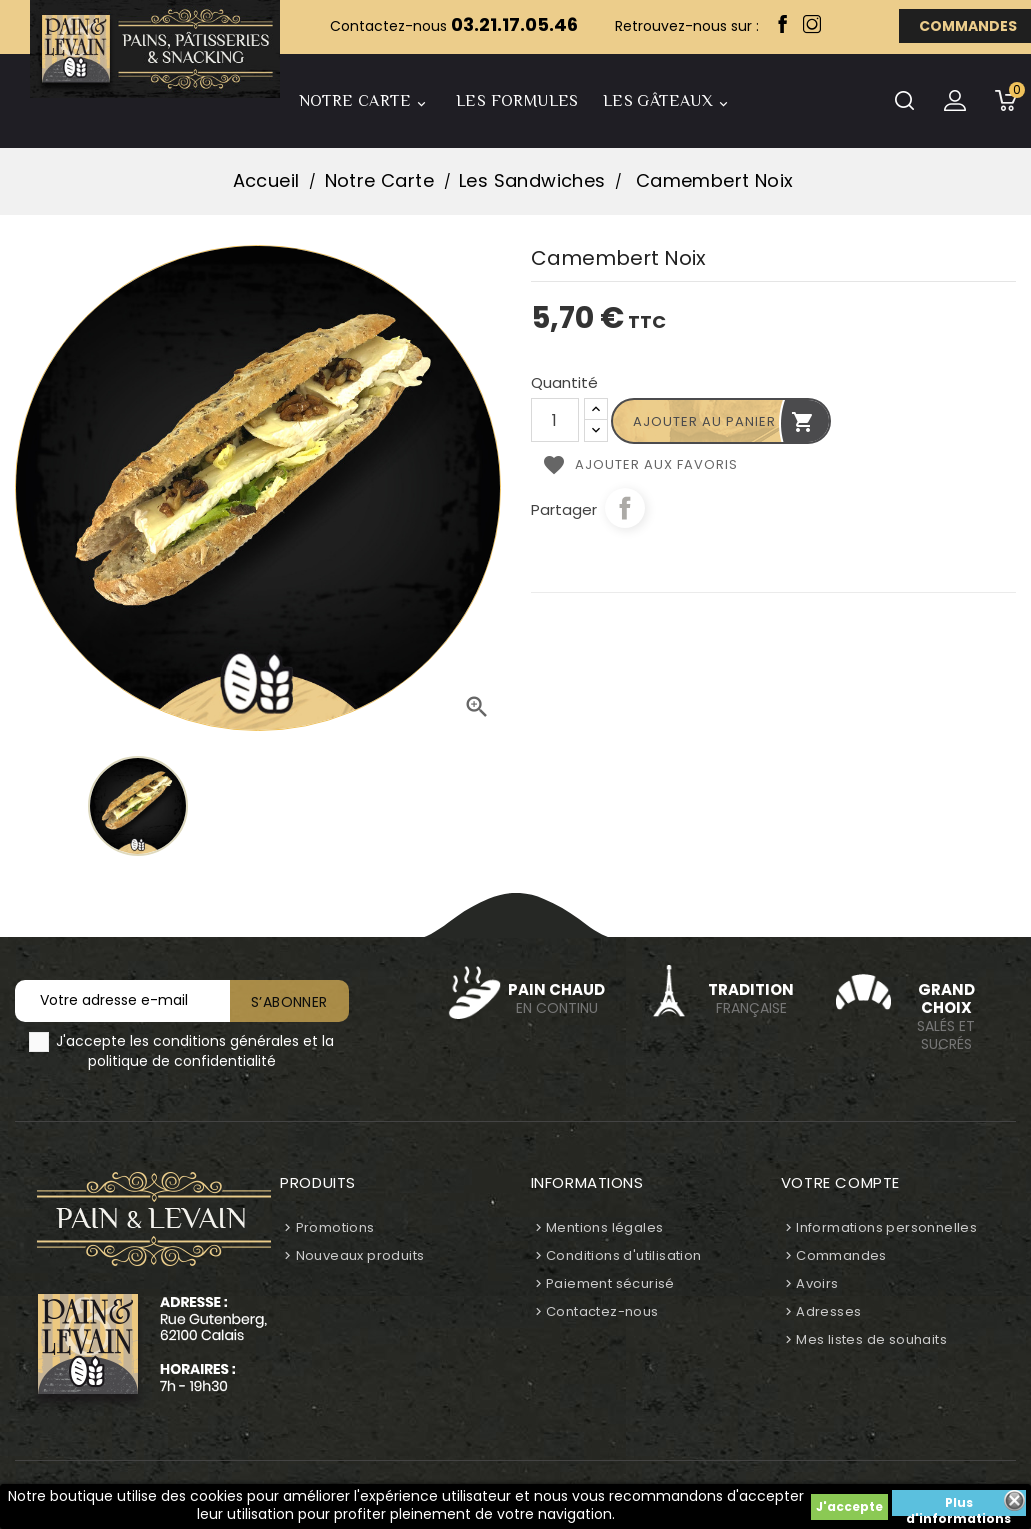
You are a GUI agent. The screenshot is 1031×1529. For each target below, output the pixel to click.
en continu (557, 999)
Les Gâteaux (668, 103)
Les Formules (517, 101)
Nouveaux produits (360, 1255)
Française (752, 999)
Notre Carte (365, 103)
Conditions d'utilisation (624, 1255)
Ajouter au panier (724, 422)
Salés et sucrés (946, 1017)
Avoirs (817, 1283)
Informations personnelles (886, 1227)
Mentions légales (604, 1227)
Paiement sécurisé (610, 1283)
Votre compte (840, 1182)
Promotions (335, 1227)
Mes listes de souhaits (871, 1339)
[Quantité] (555, 420)
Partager (625, 508)
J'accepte (849, 1506)
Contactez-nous (602, 1311)
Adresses (828, 1311)
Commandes (841, 1255)
